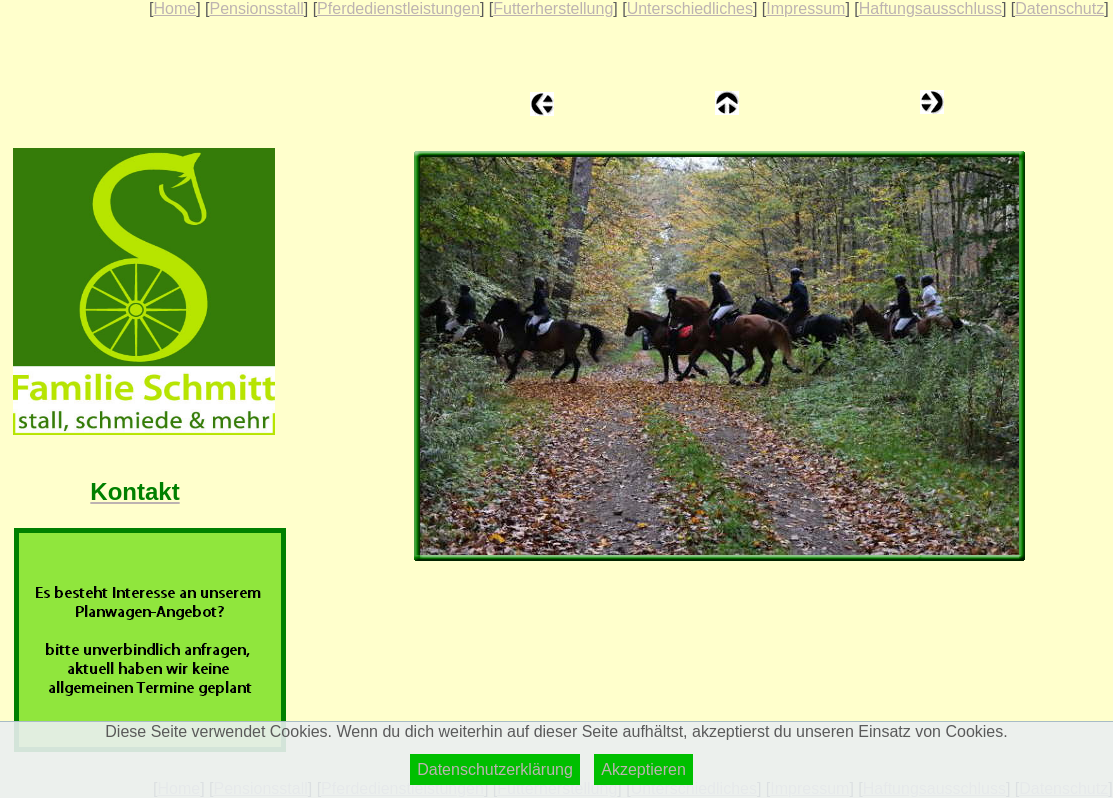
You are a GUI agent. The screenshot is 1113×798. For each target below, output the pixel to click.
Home (174, 8)
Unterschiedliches (690, 8)
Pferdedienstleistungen (398, 8)
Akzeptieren (643, 769)
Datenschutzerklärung (495, 769)
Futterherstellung (553, 8)
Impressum (805, 8)
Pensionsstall (256, 8)
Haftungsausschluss (930, 8)
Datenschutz (1059, 8)
